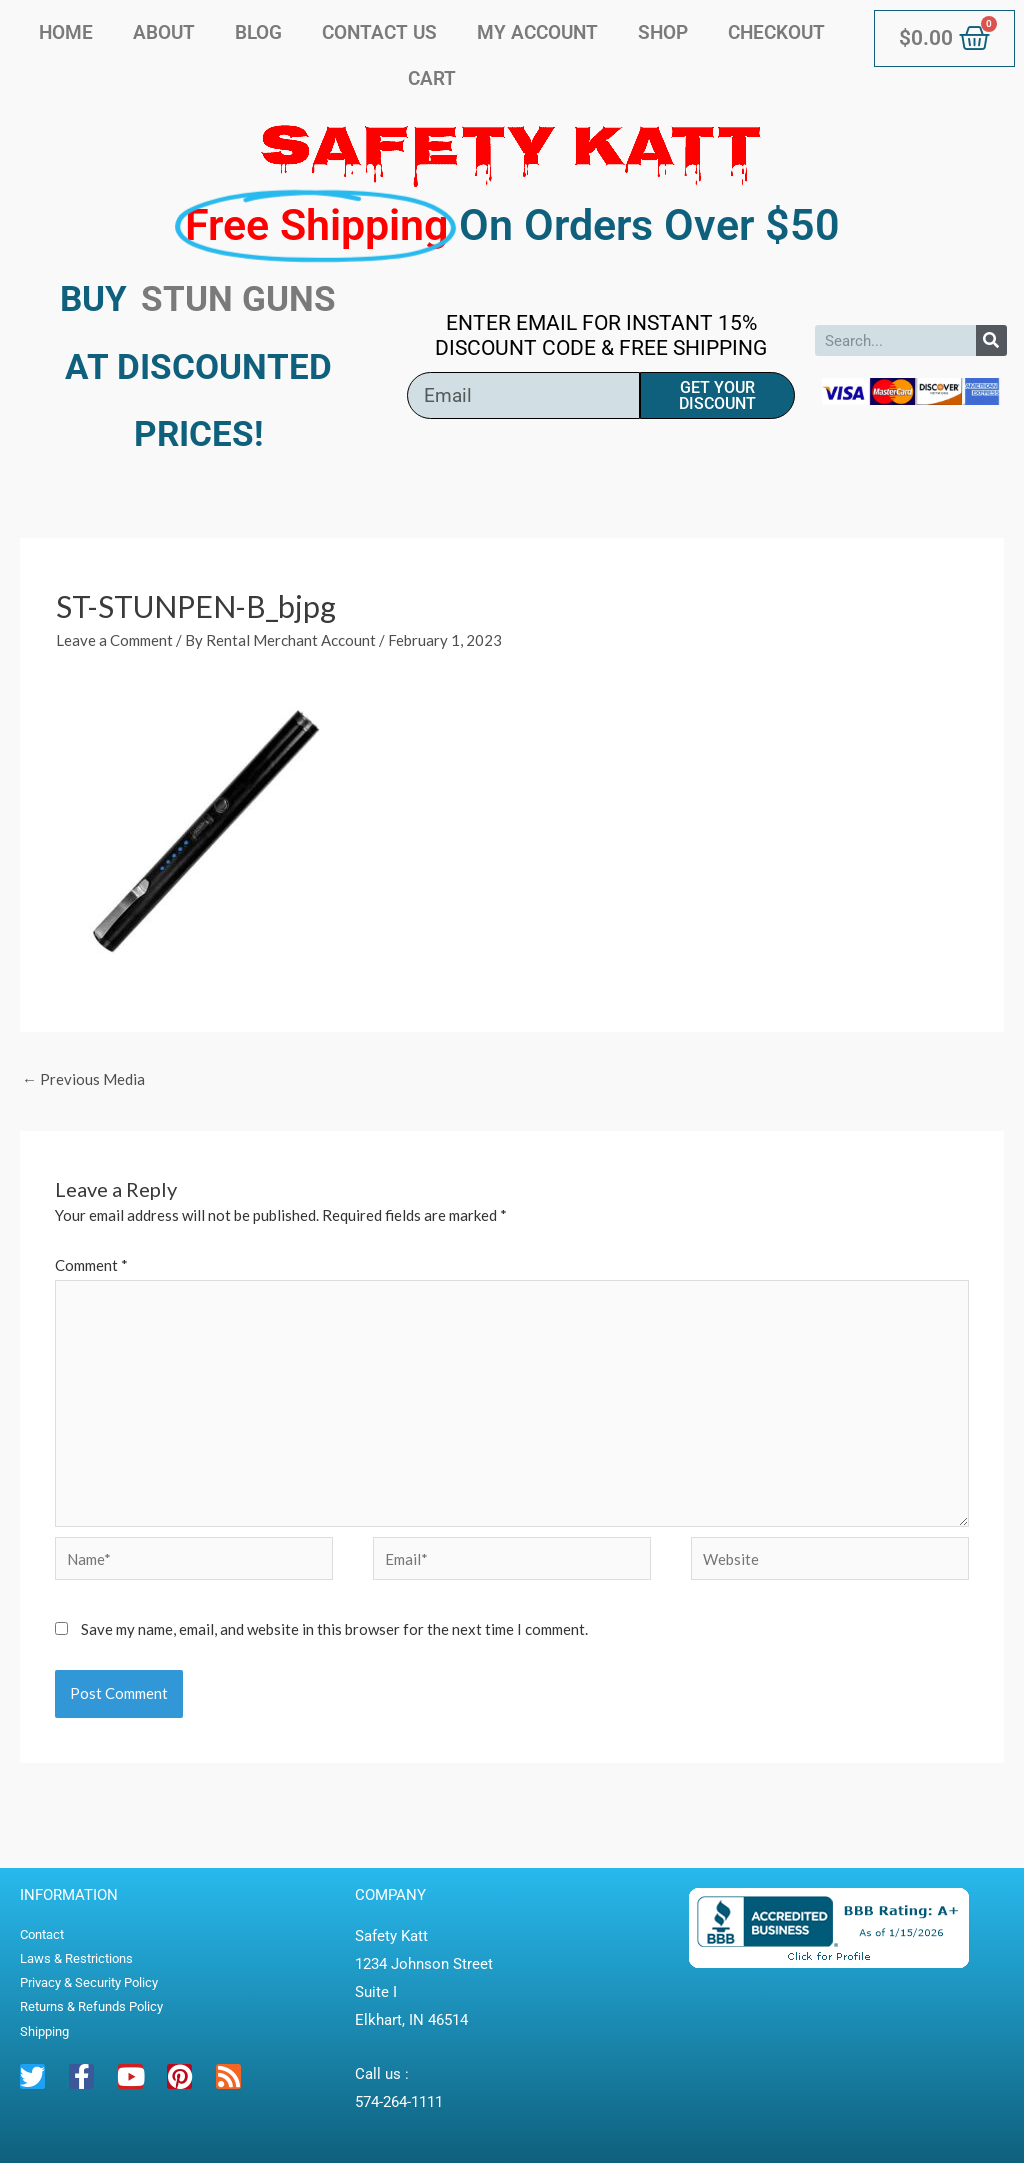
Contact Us (379, 32)
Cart (432, 78)
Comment (91, 1265)
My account (537, 32)
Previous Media (83, 1079)
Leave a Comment (114, 640)
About (164, 32)
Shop (663, 32)
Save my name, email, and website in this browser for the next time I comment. (334, 1629)
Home (66, 32)
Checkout (776, 32)
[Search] (991, 340)
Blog (258, 32)
